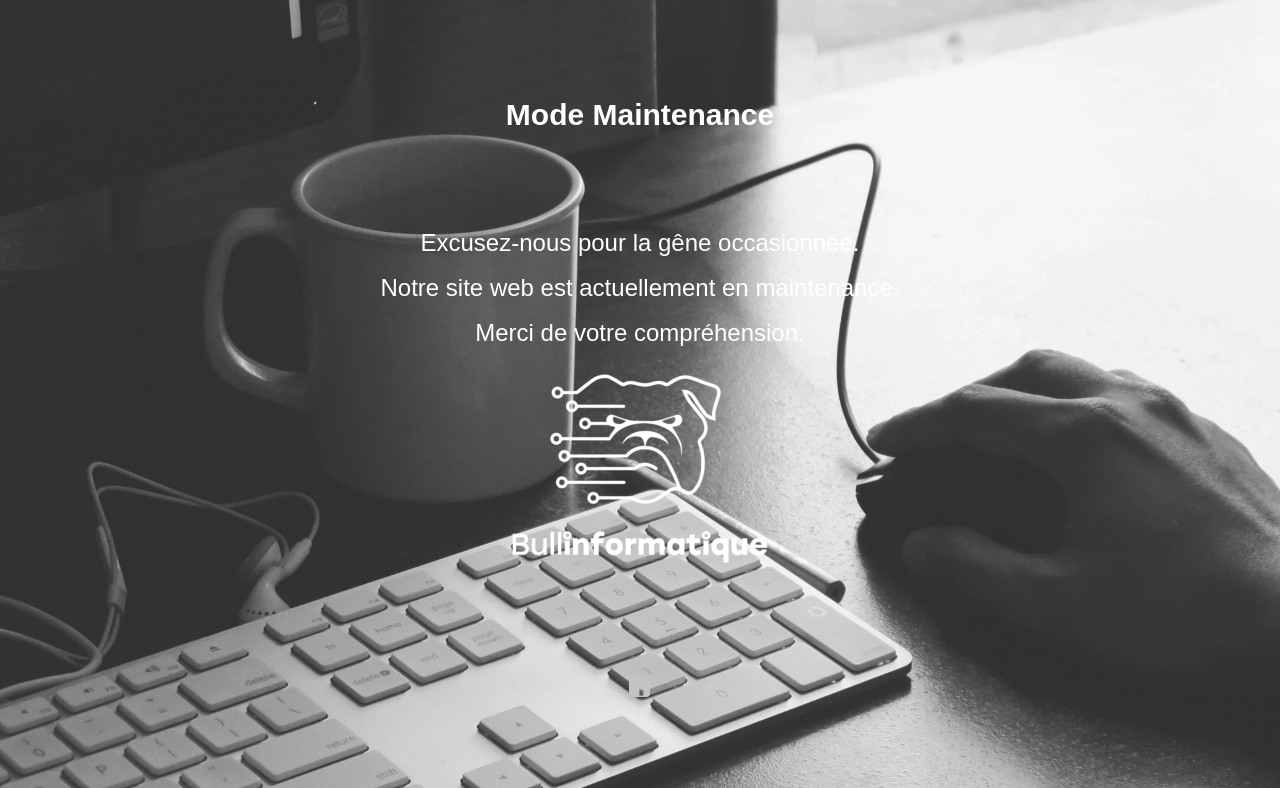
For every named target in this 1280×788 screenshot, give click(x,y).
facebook (640, 687)
